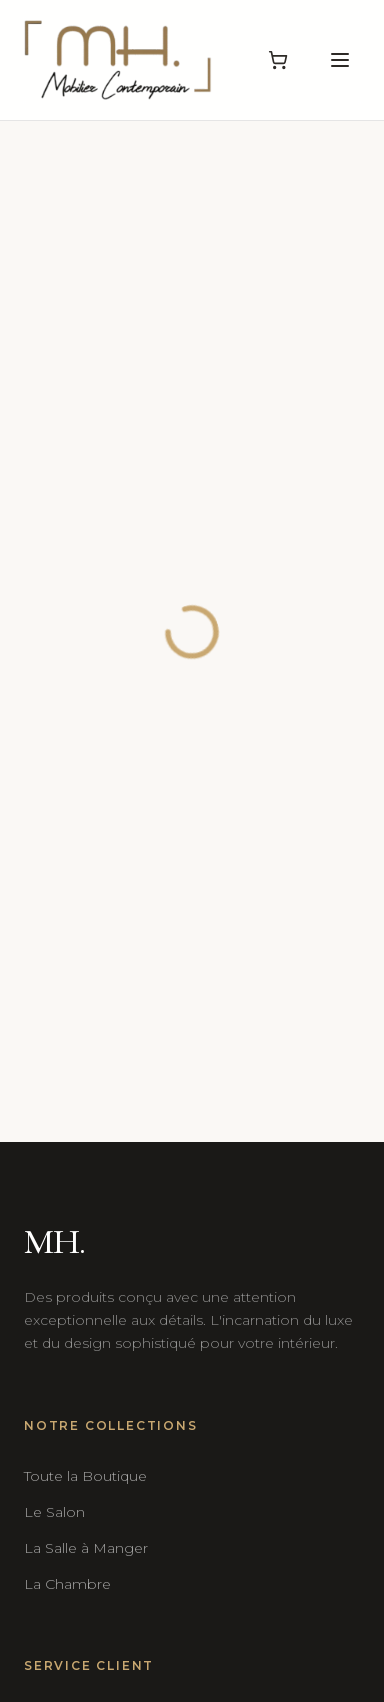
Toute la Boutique (85, 1476)
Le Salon (54, 1512)
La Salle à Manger (86, 1548)
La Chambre (67, 1584)
